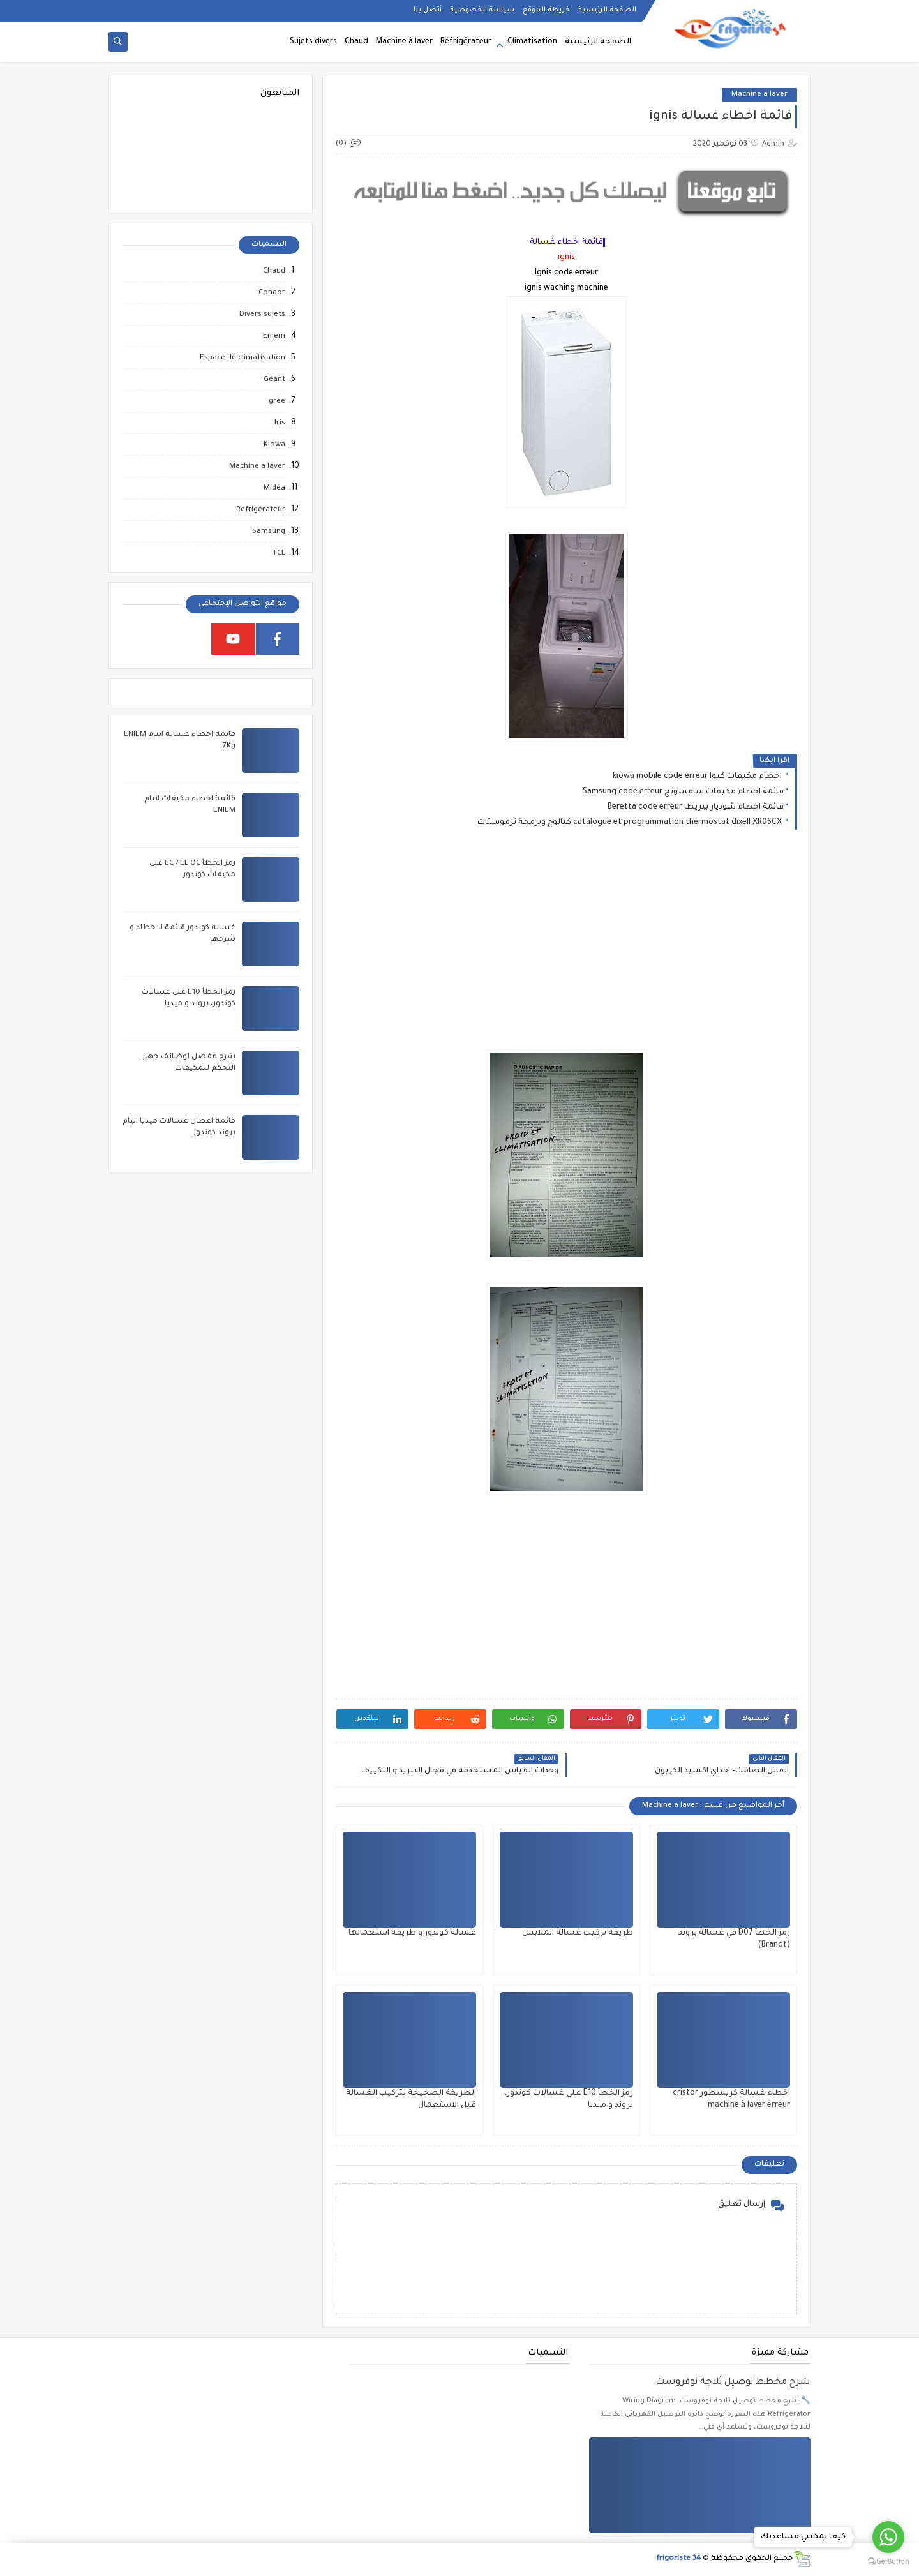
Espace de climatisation (242, 358)
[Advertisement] (565, 950)
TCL (279, 554)
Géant (274, 380)
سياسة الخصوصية (482, 10)
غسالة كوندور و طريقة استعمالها (412, 1933)
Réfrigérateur (465, 42)
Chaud (356, 42)
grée (277, 402)
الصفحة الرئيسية (607, 10)
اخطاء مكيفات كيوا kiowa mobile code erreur (698, 776)
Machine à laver (404, 42)
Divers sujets (262, 315)
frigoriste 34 (678, 2559)
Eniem (274, 337)
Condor (271, 293)
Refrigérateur (260, 510)
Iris (279, 423)
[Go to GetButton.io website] (888, 2562)
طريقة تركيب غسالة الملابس (577, 1933)
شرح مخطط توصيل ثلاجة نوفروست (733, 2383)
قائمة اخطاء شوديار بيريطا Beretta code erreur (696, 807)
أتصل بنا (428, 10)
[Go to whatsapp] (888, 2537)
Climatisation (532, 42)
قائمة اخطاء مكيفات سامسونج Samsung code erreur (683, 792)
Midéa (274, 488)
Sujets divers (313, 42)
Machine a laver (759, 95)
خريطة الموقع (546, 10)
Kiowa (274, 445)
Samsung (268, 532)
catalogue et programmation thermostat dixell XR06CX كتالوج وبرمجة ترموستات (630, 822)
